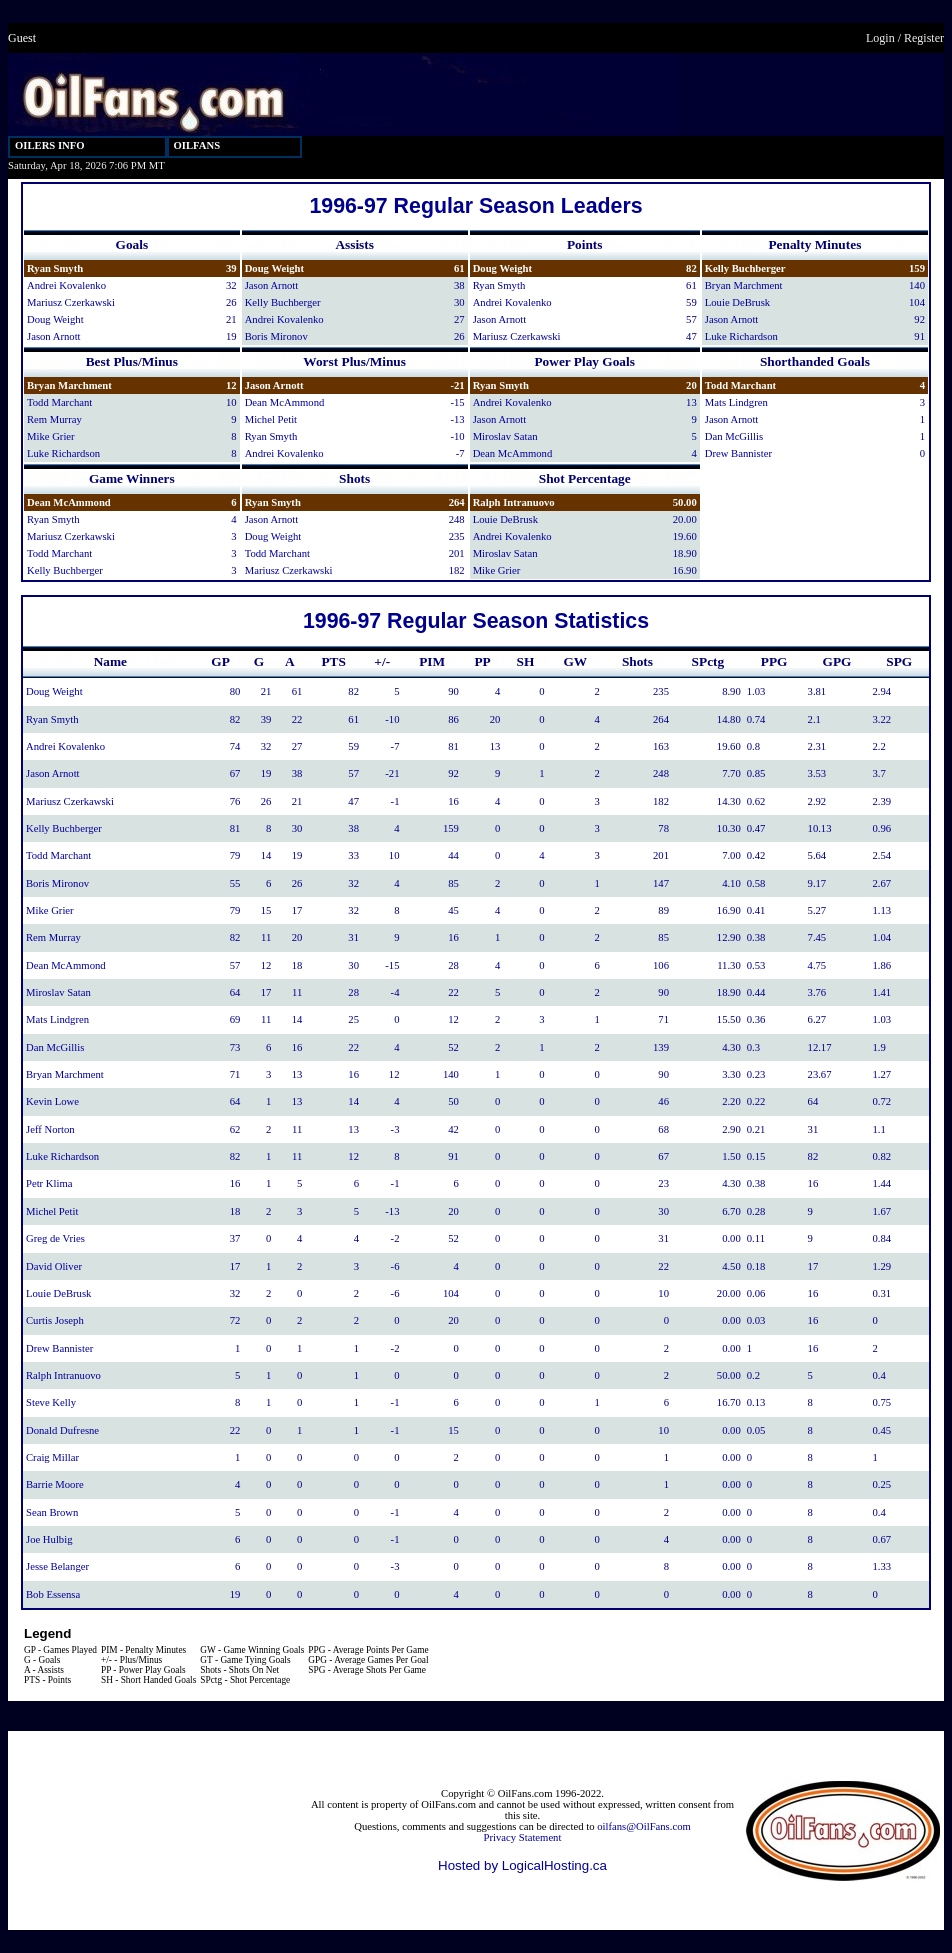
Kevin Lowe (52, 1101)
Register (924, 38)
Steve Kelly (51, 1402)
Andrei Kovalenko (66, 285)
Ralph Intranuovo (514, 502)
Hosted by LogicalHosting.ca (522, 1865)
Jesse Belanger (57, 1566)
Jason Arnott (54, 336)
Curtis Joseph (55, 1320)
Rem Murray (54, 419)
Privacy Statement (523, 1837)
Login (880, 38)
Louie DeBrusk (737, 302)
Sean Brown (52, 1512)
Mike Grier (51, 436)
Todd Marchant (59, 402)
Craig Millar (52, 1457)
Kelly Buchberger (283, 302)
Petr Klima (49, 1183)
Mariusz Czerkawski (71, 302)
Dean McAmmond (285, 402)
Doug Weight (55, 319)
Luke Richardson (741, 336)
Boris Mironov (276, 336)
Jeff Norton (50, 1129)
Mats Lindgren (736, 402)
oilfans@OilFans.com (644, 1826)
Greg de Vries (55, 1238)
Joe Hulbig (49, 1539)
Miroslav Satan (505, 436)
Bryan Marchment (744, 285)
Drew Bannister (738, 453)
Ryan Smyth (55, 268)
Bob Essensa (53, 1594)
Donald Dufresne (62, 1430)
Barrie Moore (55, 1484)
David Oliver (54, 1266)
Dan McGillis (734, 436)
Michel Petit (271, 419)
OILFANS (197, 145)
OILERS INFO (50, 145)
